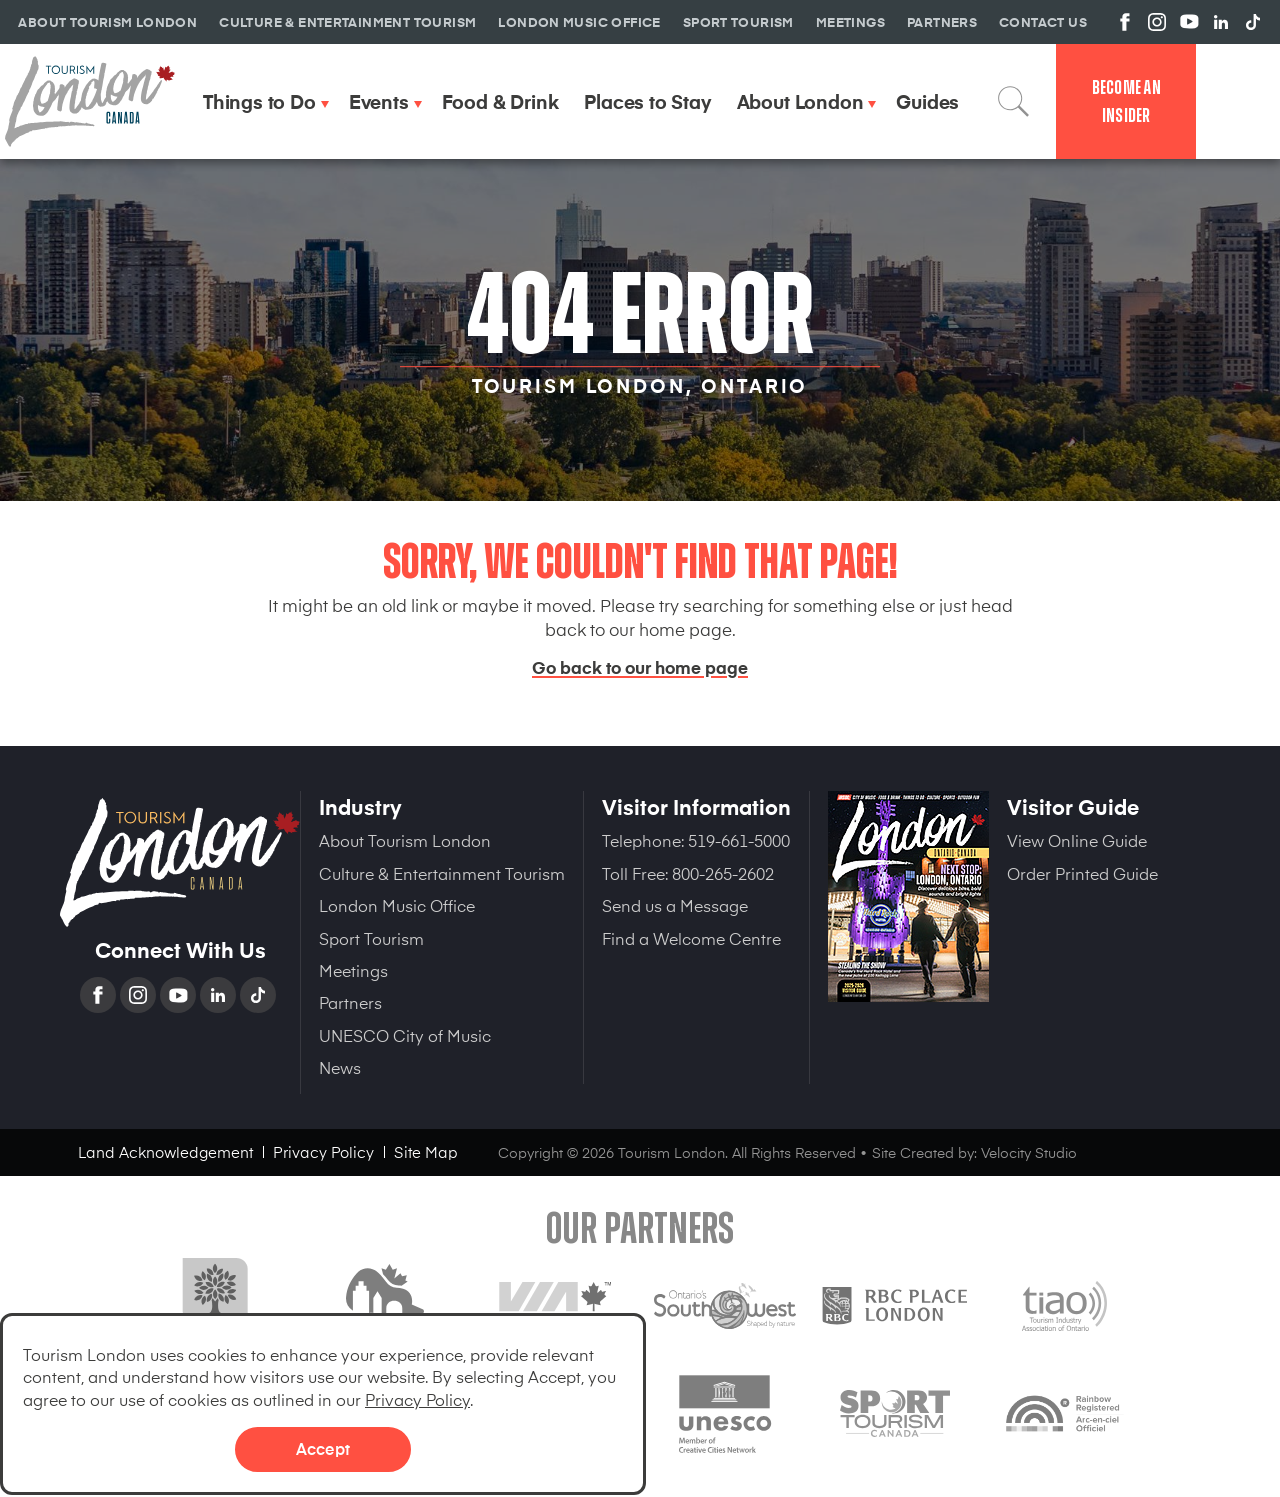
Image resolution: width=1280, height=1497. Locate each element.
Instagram (140, 995)
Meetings (353, 970)
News (340, 1067)
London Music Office (397, 905)
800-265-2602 (723, 873)
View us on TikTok (1253, 22)
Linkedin (220, 995)
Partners (350, 1002)
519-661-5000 (739, 840)
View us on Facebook (1125, 22)
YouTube (180, 995)
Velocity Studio (1029, 1152)
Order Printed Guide (1082, 873)
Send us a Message (675, 905)
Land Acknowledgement (165, 1151)
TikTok (260, 995)
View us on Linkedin (1221, 22)
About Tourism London (405, 840)
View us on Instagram (1157, 22)
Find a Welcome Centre (691, 938)
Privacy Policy (417, 1399)
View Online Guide (1077, 840)
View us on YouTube (1189, 22)
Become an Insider (1126, 101)
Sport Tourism (371, 938)
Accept (323, 1448)
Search (1014, 101)
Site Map (426, 1151)
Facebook (100, 995)
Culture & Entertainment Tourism (442, 873)
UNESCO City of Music (405, 1035)
